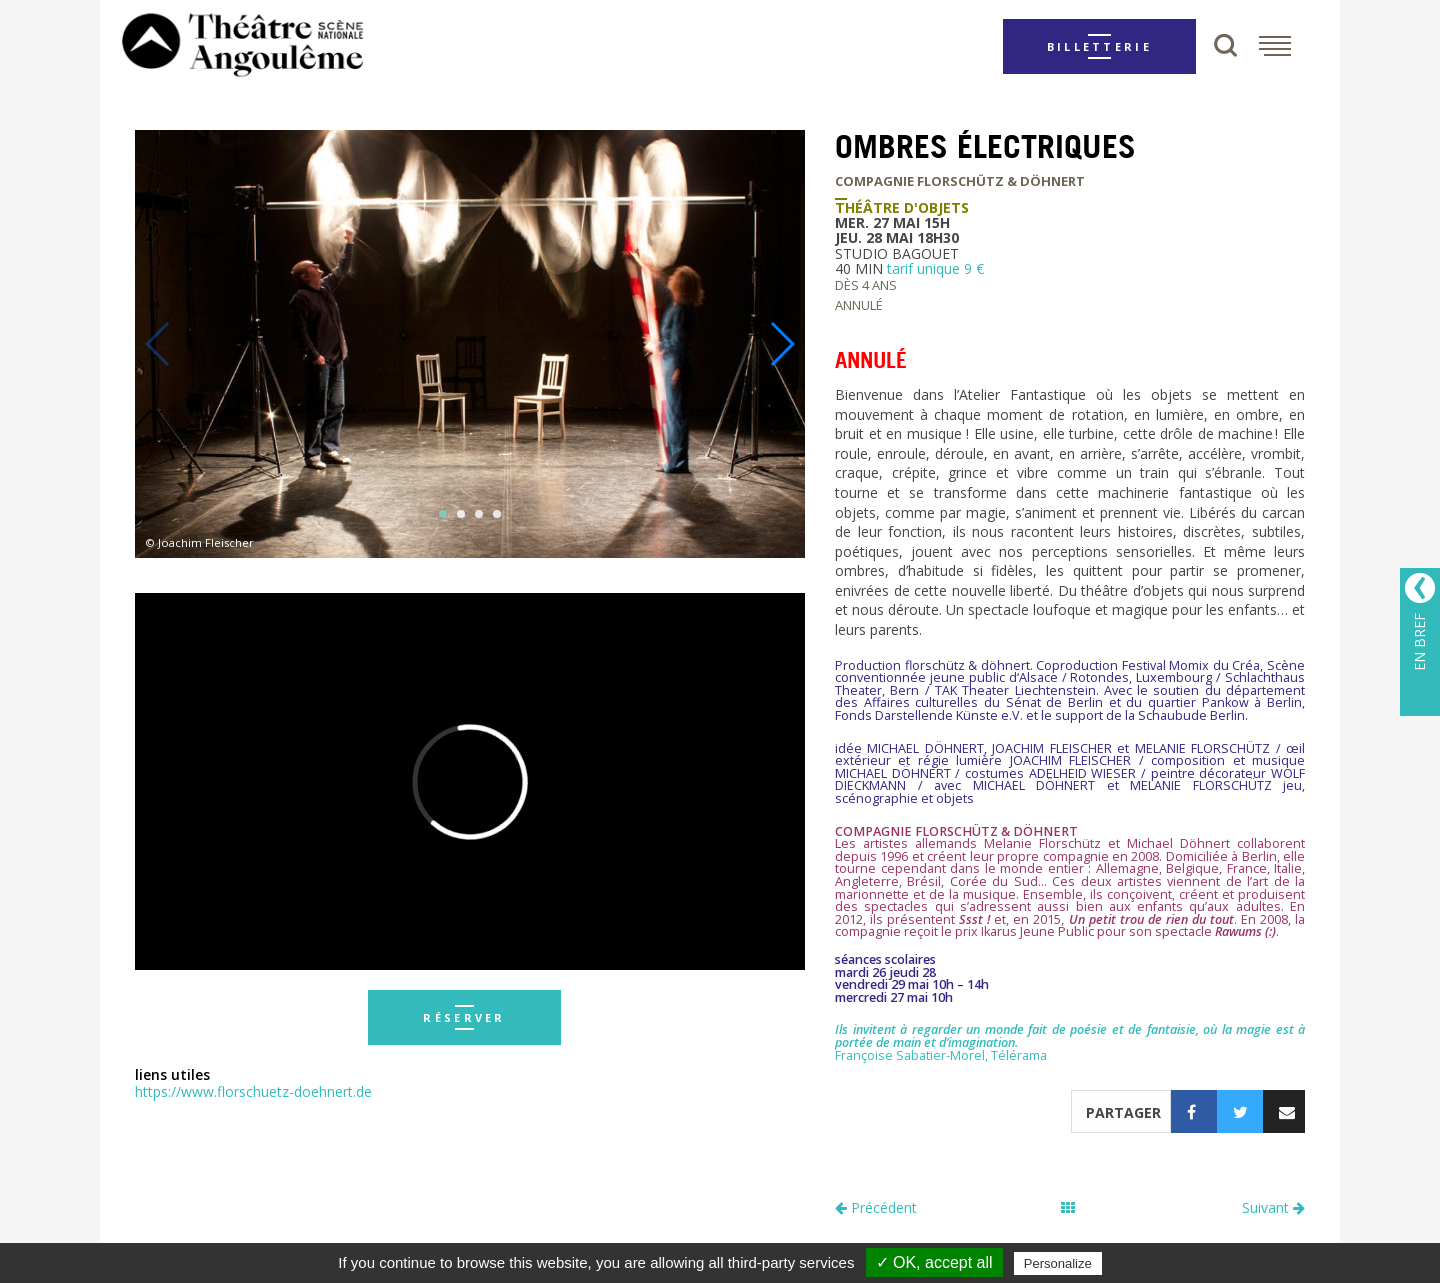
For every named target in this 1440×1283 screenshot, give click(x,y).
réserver (464, 1017)
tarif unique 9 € (935, 268)
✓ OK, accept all (934, 1262)
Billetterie (1099, 46)
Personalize (1058, 1263)
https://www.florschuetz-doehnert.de (253, 1091)
